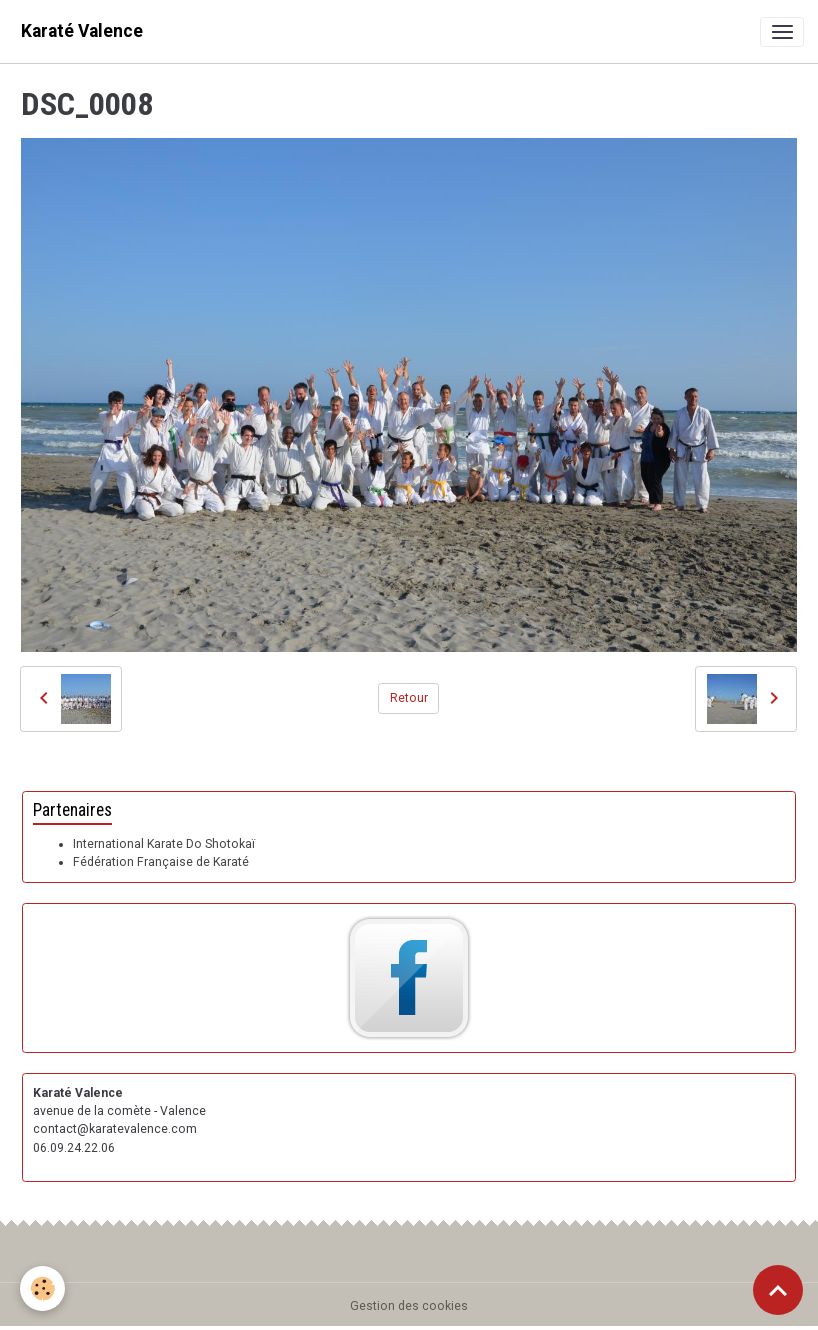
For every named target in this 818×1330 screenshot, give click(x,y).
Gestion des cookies (409, 1306)
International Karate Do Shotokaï (164, 844)
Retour (409, 698)
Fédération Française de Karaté (161, 862)
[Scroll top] (778, 1290)
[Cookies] (42, 1288)
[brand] (82, 31)
